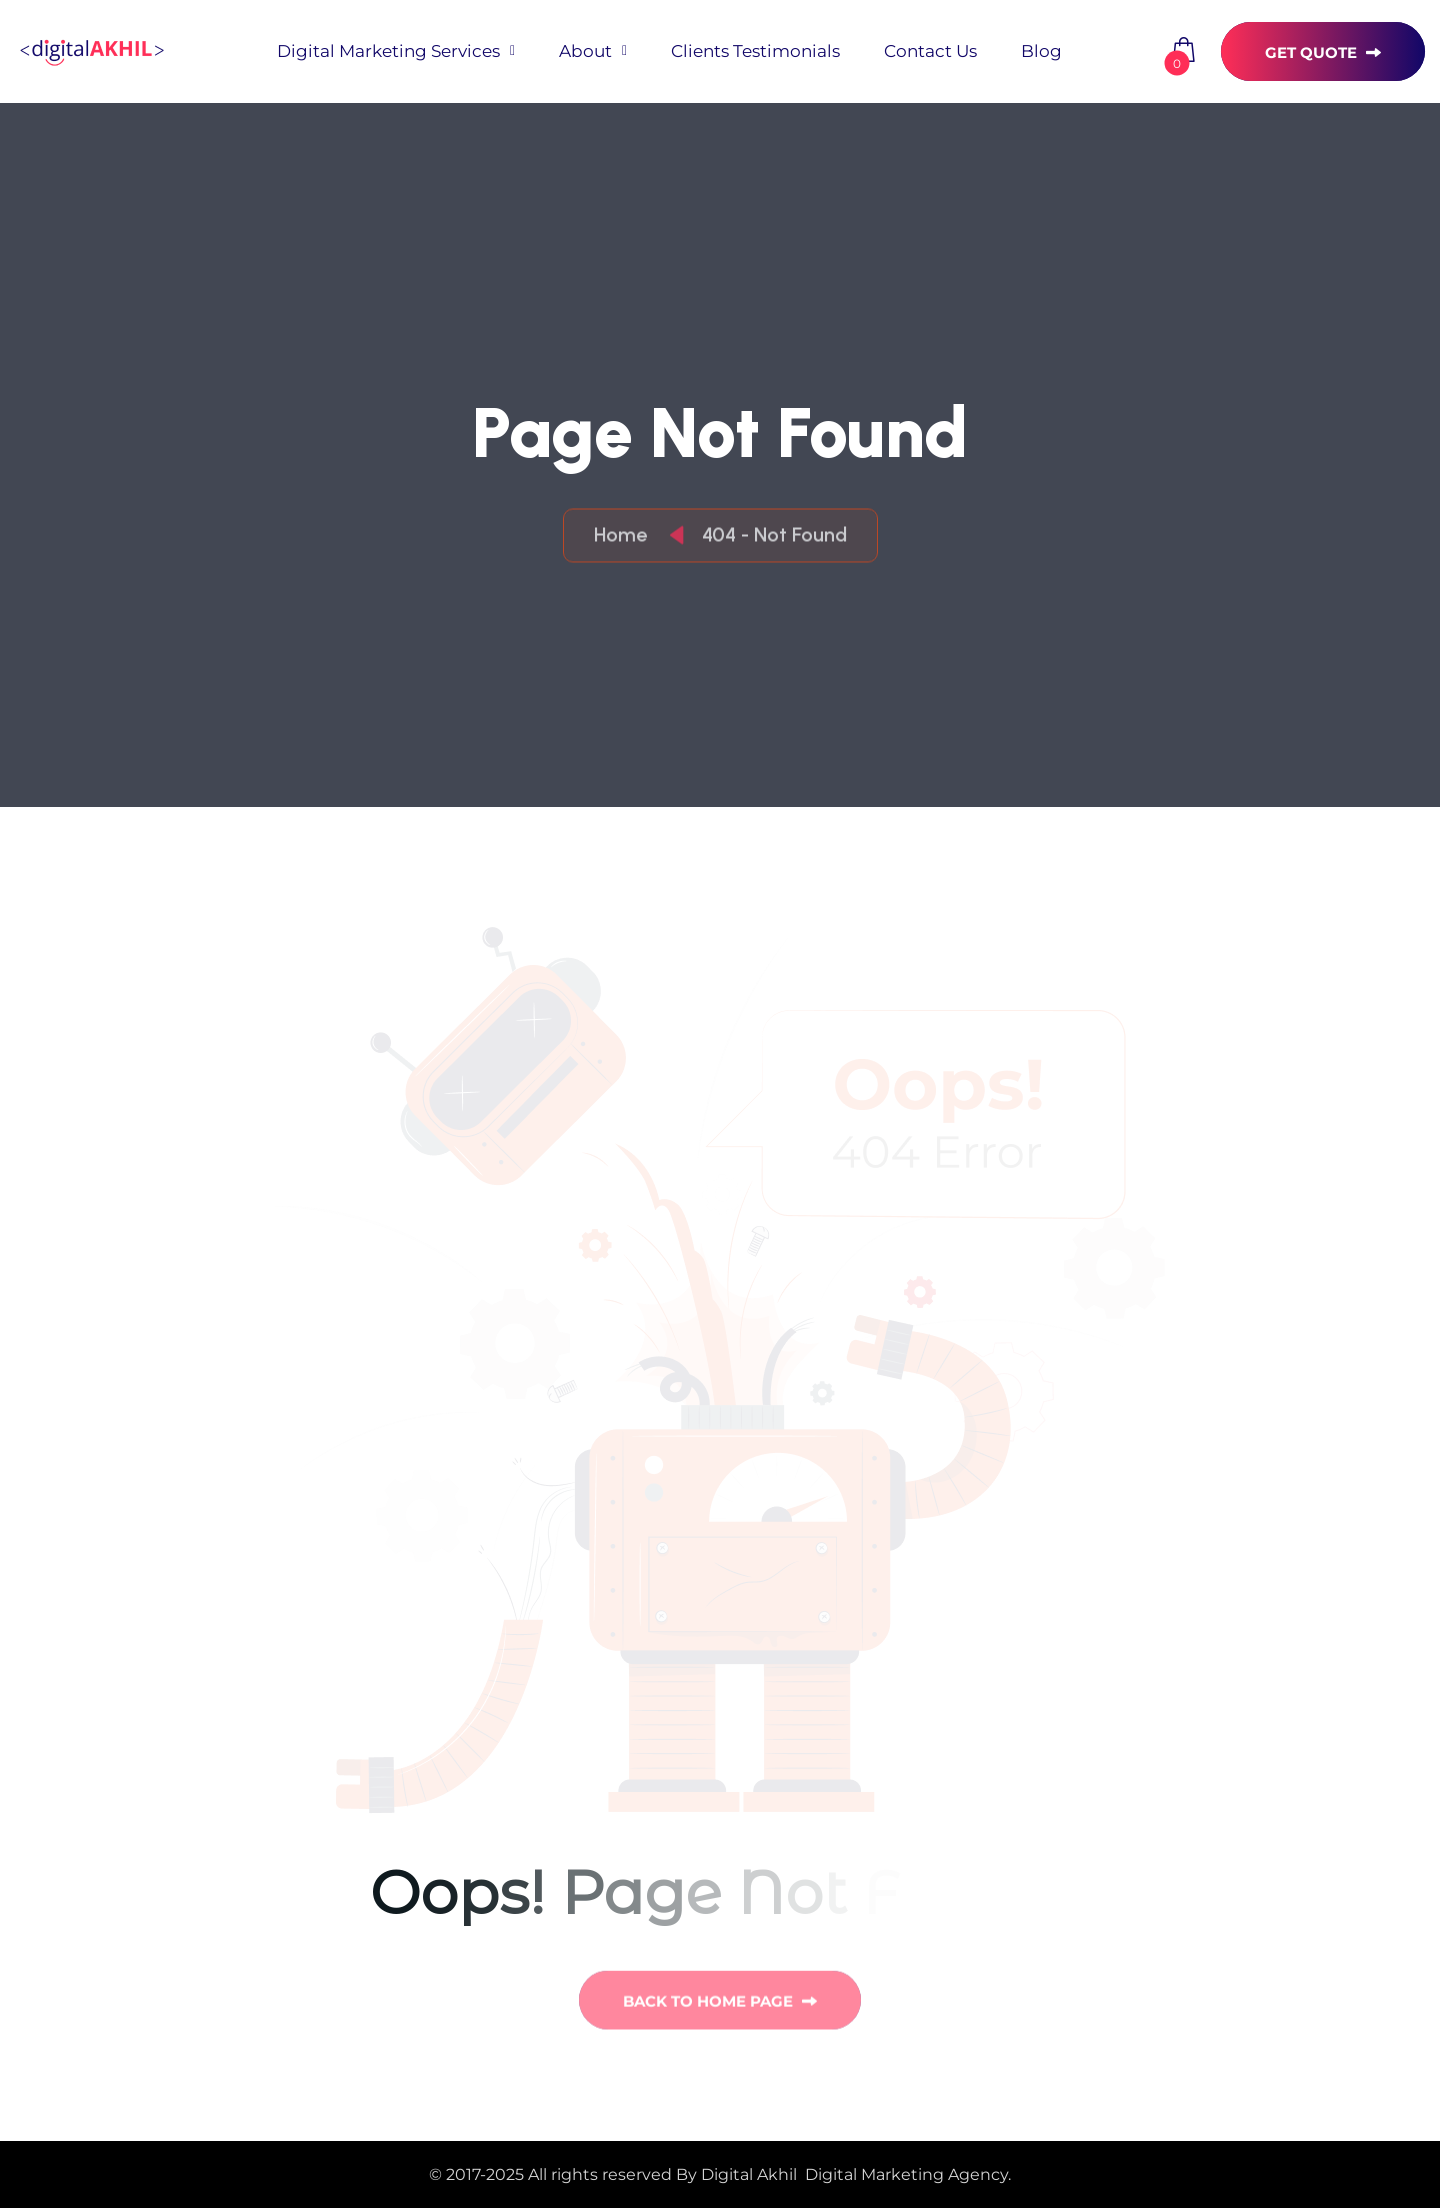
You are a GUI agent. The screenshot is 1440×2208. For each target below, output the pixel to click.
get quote (1323, 52)
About (585, 51)
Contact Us (930, 51)
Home (625, 536)
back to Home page (720, 2005)
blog (1041, 51)
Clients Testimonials (755, 51)
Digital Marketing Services (388, 51)
